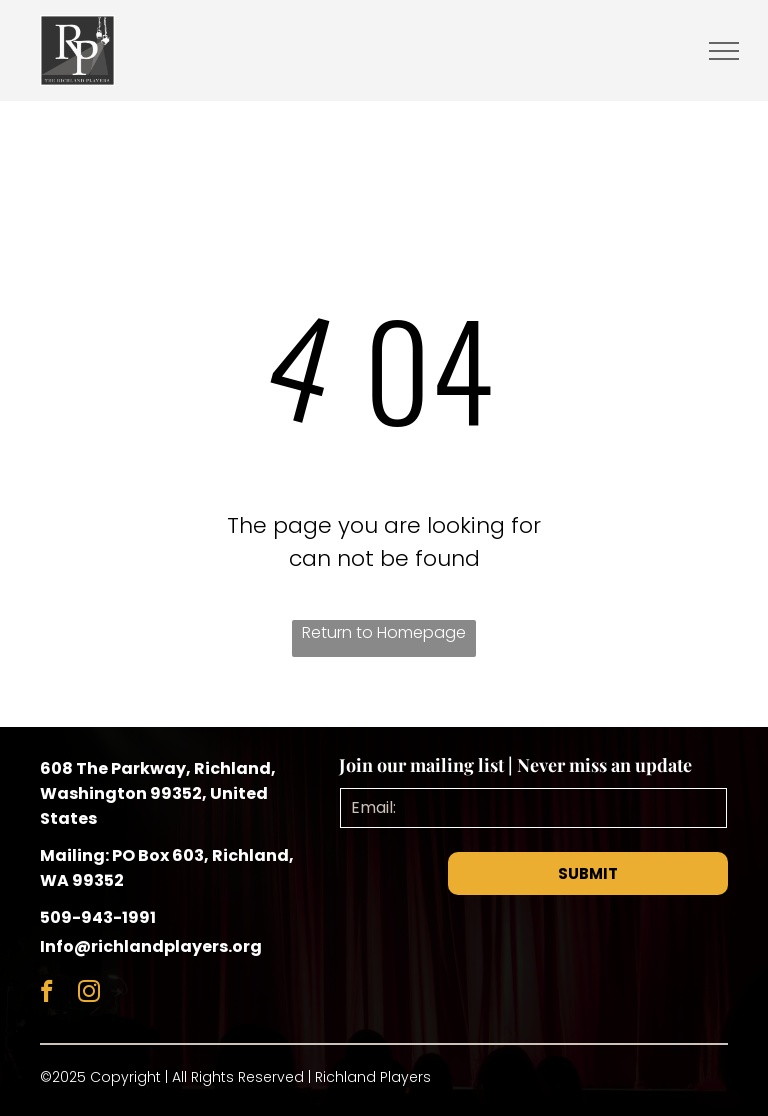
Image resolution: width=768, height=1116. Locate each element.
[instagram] (88, 994)
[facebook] (46, 994)
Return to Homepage (384, 632)
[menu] (724, 51)
